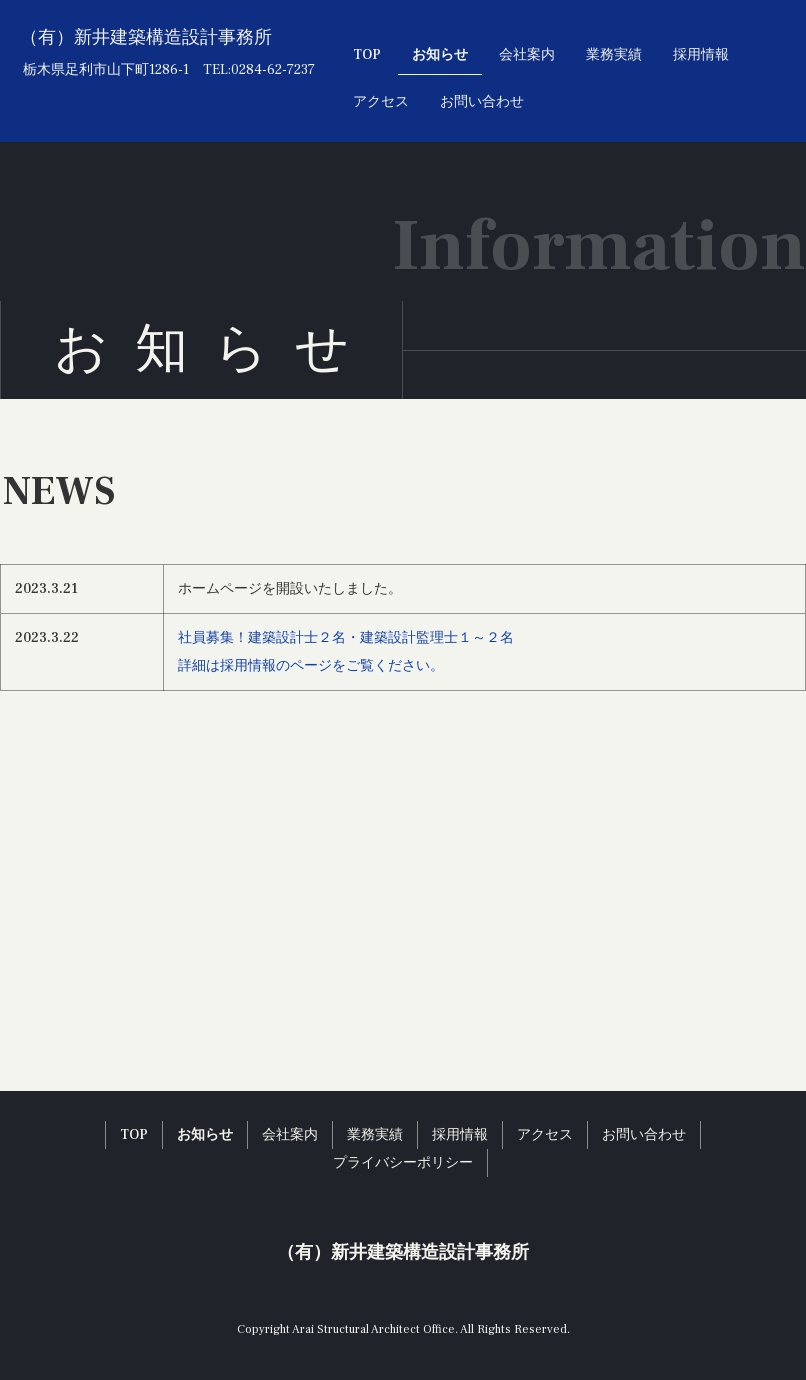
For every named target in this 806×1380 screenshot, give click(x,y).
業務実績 (614, 55)
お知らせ (440, 55)
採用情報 (701, 55)
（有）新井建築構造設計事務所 (146, 37)
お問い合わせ (482, 102)
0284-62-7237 (273, 70)
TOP (367, 55)
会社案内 (527, 55)
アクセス (381, 102)
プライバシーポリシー (403, 1163)
